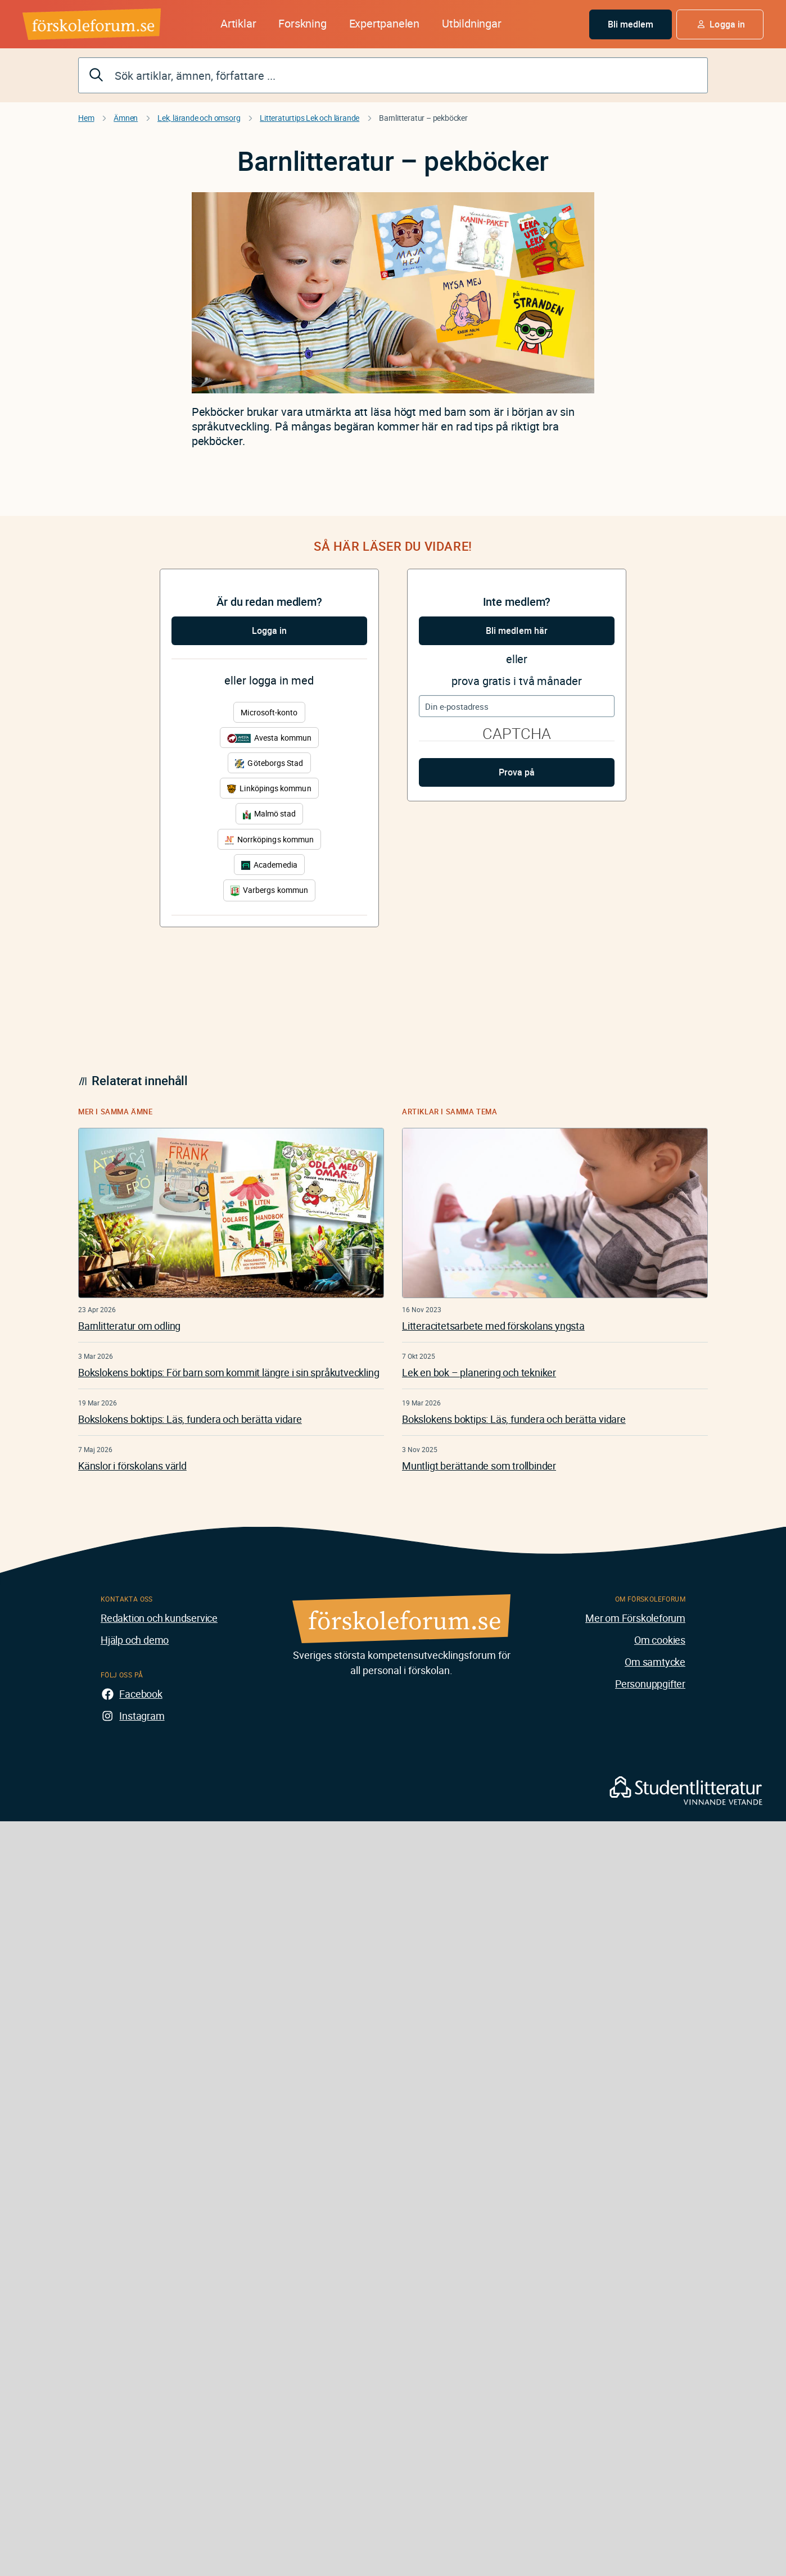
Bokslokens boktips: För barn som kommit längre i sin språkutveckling (228, 1372)
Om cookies (659, 1640)
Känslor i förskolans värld (132, 1465)
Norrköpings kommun (269, 839)
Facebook (140, 1693)
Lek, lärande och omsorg (198, 117)
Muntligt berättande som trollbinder (479, 1465)
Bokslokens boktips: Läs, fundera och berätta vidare (190, 1419)
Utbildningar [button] (472, 23)
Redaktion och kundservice (159, 1618)
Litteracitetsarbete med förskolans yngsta (493, 1325)
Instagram (141, 1715)
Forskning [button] (302, 23)
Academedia (269, 864)
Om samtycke (655, 1661)
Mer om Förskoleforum (635, 1618)
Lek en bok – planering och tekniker (479, 1372)
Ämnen (126, 117)
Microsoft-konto (269, 712)
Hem (86, 117)
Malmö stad (269, 813)
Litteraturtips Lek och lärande (309, 117)
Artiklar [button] (238, 23)
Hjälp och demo (135, 1640)
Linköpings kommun (269, 788)
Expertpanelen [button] (384, 23)
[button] (720, 24)
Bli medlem (631, 24)
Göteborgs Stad (269, 763)
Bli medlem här (517, 630)
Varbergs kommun (269, 890)
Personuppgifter (650, 1683)
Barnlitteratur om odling (129, 1325)
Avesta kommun (269, 737)
